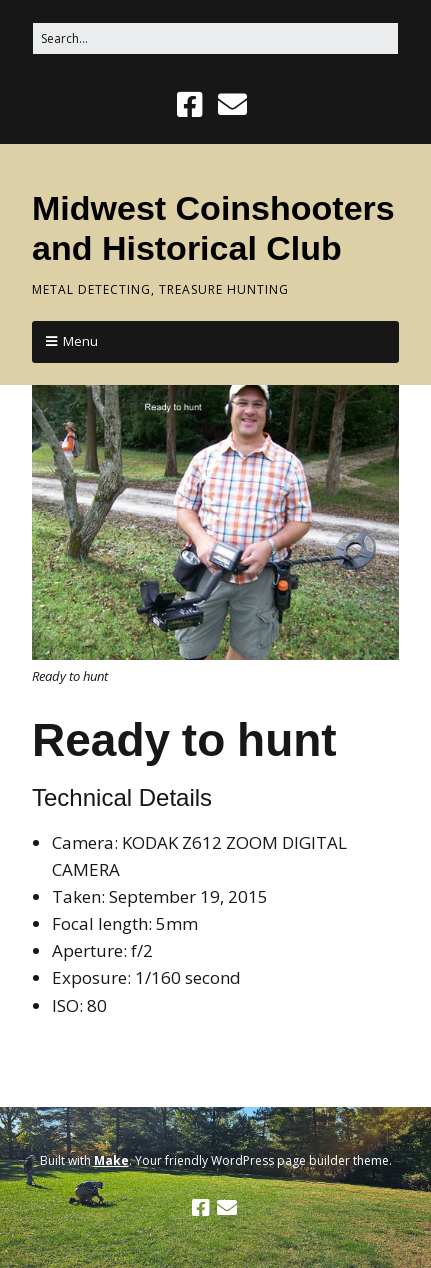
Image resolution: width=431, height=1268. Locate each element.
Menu (80, 341)
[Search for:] (215, 38)
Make (111, 1160)
